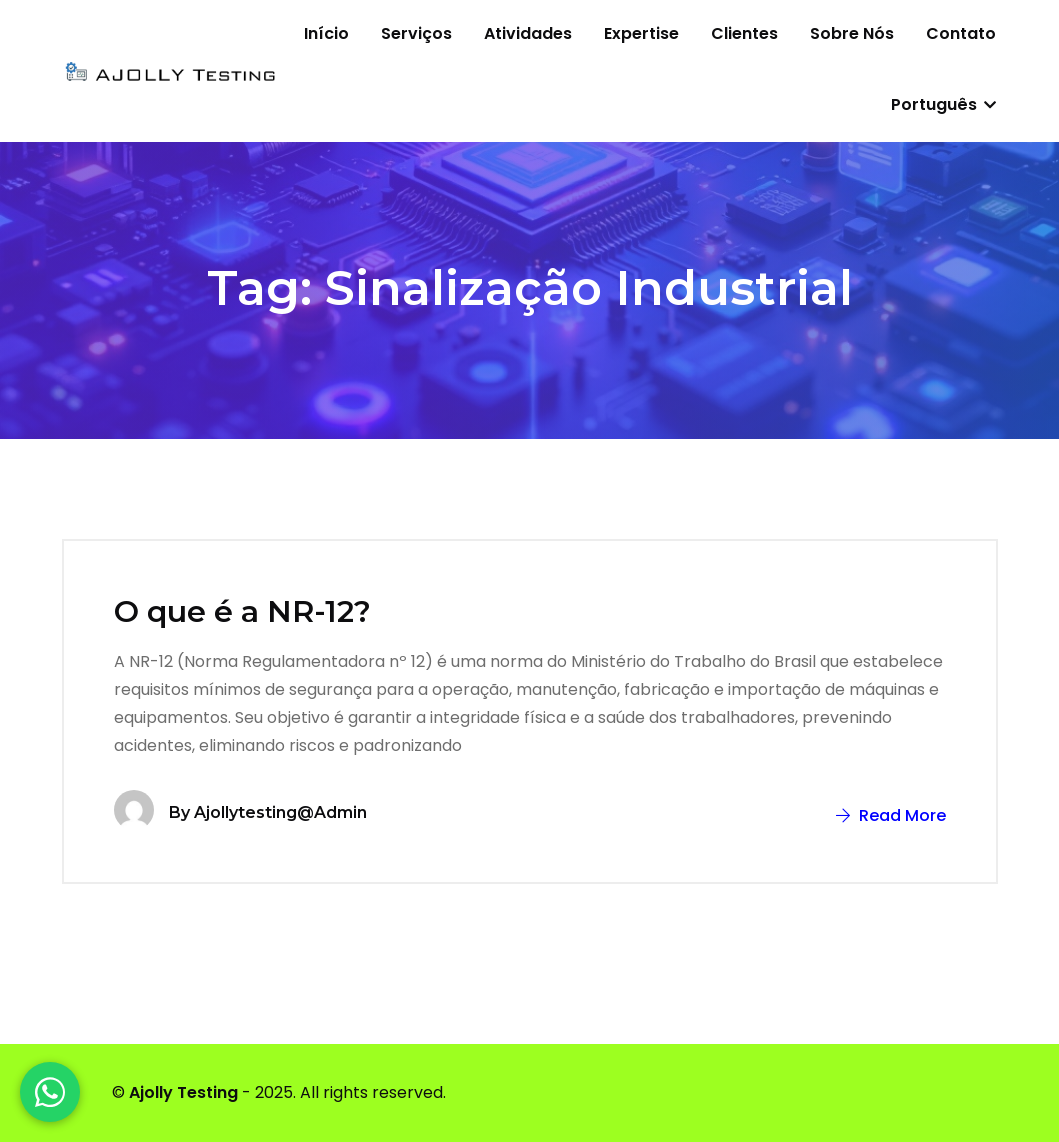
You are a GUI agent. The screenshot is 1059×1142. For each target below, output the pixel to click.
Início (326, 33)
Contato (961, 33)
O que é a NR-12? (242, 611)
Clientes (744, 33)
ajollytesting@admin (280, 812)
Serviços (416, 33)
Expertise (641, 33)
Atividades (528, 33)
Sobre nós (852, 33)
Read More (891, 815)
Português (943, 104)
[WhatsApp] (50, 1092)
